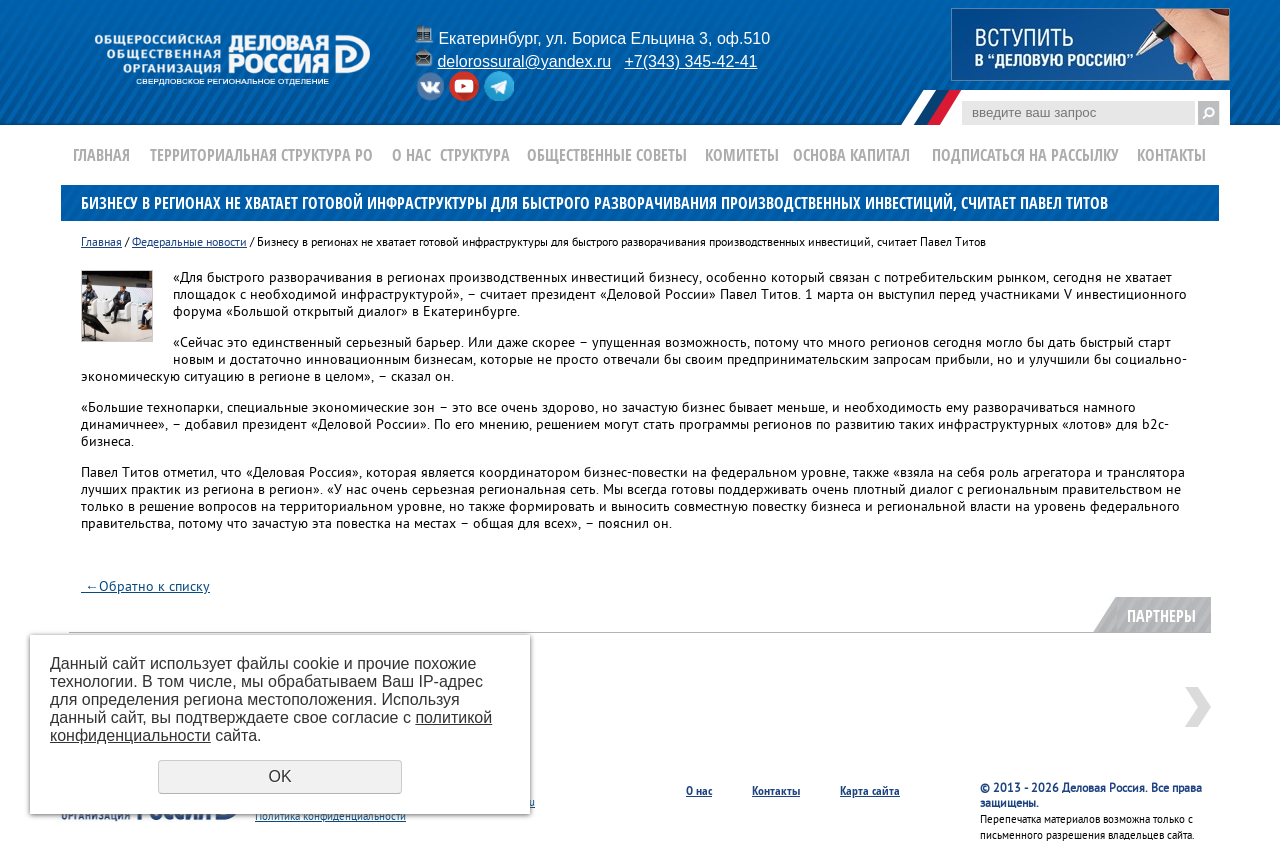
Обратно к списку (145, 587)
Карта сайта (870, 790)
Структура (475, 155)
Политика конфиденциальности (330, 817)
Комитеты (742, 155)
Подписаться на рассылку (1025, 155)
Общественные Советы (607, 155)
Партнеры (1161, 616)
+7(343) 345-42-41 (690, 61)
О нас (411, 155)
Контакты (1171, 155)
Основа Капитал (851, 155)
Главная (101, 155)
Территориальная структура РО (261, 155)
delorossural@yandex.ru (524, 61)
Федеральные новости (189, 243)
